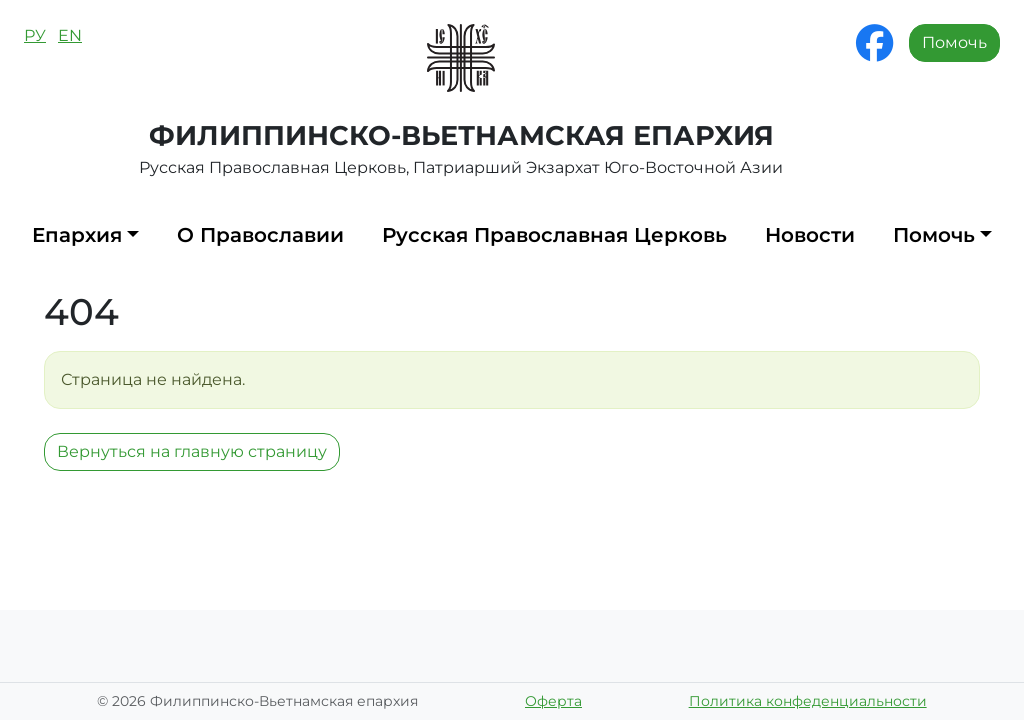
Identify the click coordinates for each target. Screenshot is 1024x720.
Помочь (954, 42)
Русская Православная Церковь (554, 235)
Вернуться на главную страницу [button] (192, 451)
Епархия (77, 235)
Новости (810, 235)
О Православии (260, 235)
